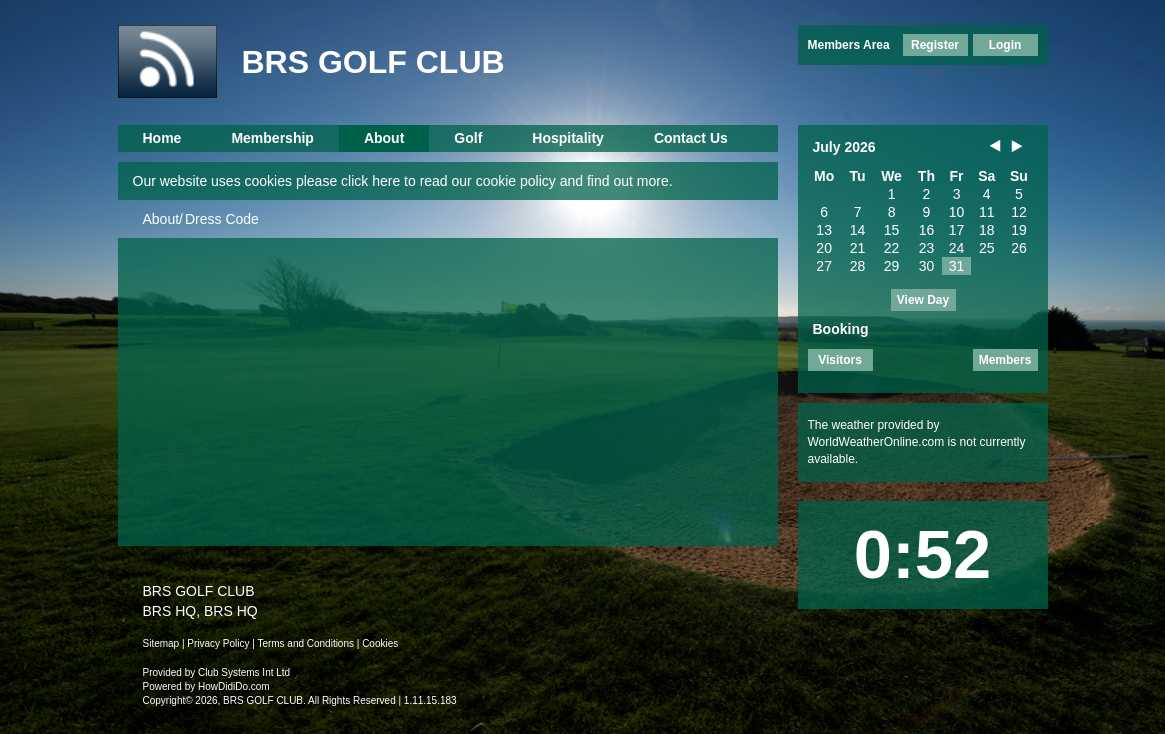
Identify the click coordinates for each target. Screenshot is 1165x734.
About (384, 138)
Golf (468, 138)
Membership (272, 138)
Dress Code (222, 219)
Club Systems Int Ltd (244, 672)
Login (1005, 45)
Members (1005, 360)
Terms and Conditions (305, 643)
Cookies (380, 643)
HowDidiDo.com (234, 686)
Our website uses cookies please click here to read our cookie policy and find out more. (403, 181)
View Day (923, 300)
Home (162, 138)
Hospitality (568, 138)
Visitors (840, 360)
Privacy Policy (218, 643)
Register (935, 45)
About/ (163, 219)
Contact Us (691, 138)
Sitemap (161, 643)
